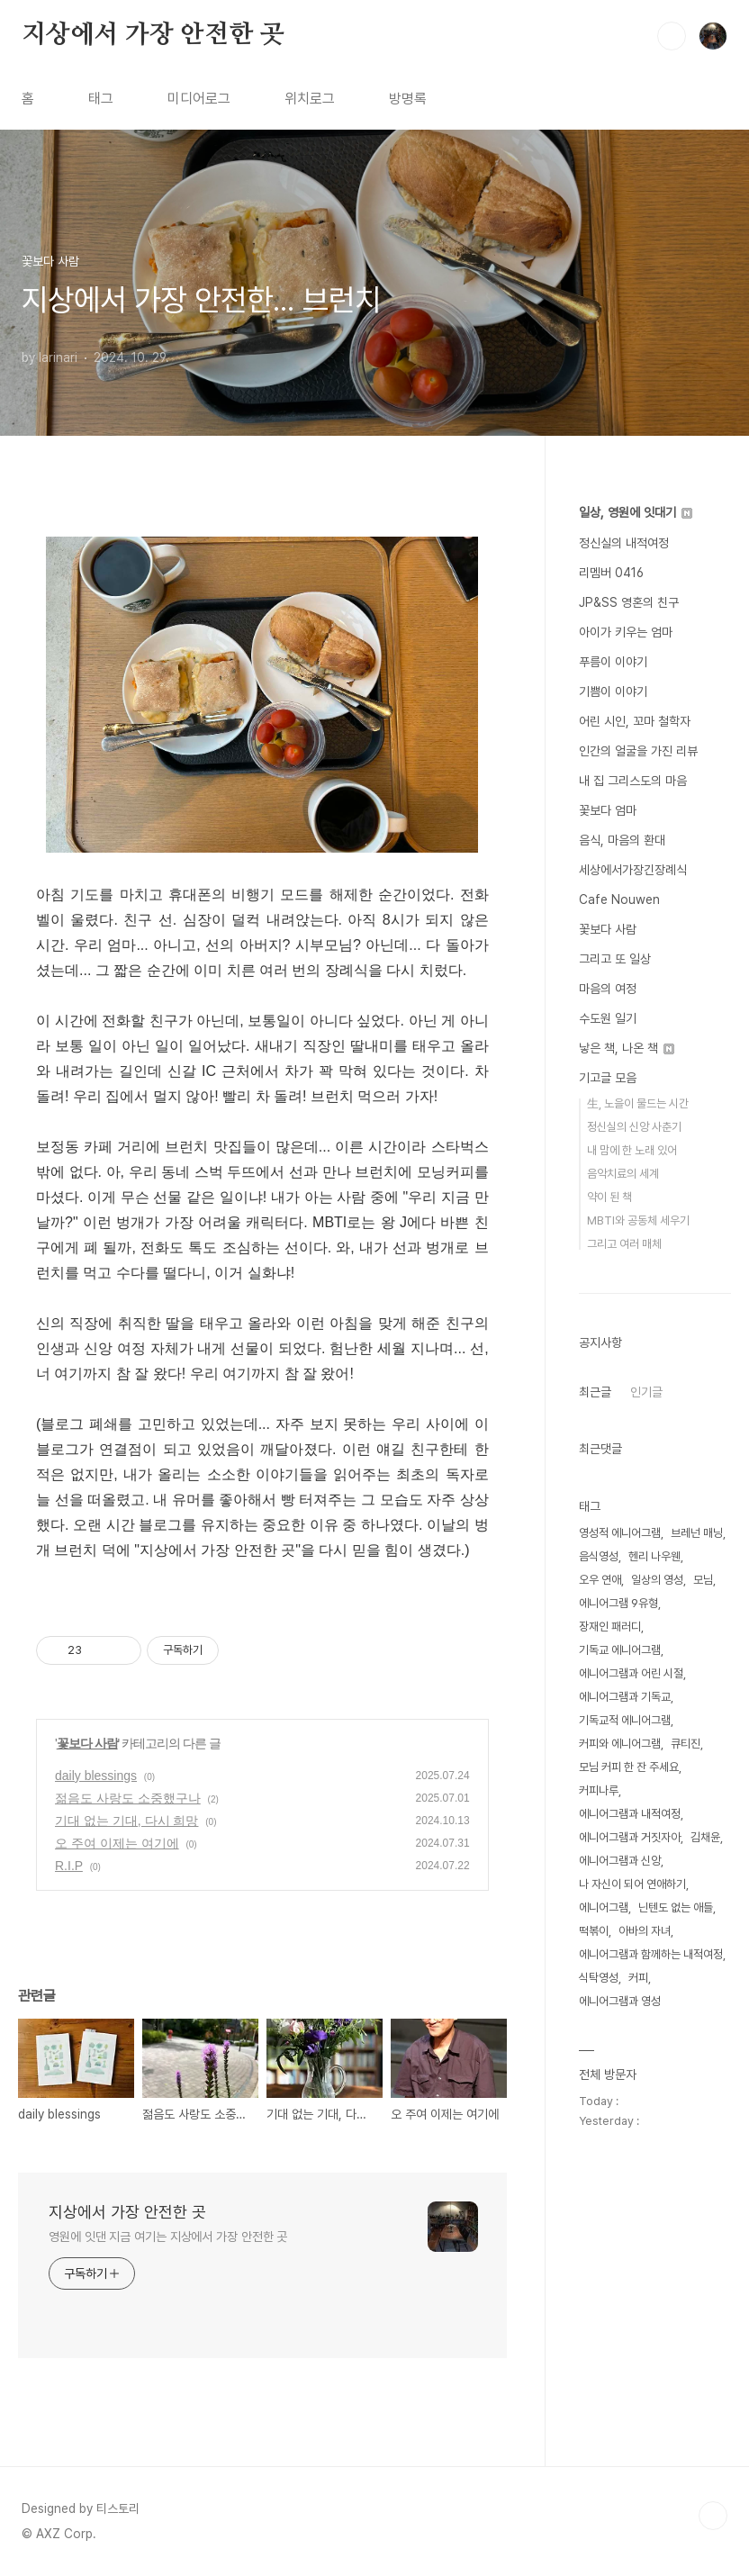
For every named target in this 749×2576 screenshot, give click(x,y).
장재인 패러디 (610, 1626)
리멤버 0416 (611, 572)
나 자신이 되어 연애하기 (632, 1884)
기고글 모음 (607, 1078)
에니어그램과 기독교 (625, 1697)
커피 (638, 1977)
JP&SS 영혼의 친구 (629, 602)
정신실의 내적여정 (624, 543)
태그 (100, 98)
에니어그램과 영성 (620, 2001)
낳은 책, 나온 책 (626, 1048)
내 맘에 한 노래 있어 (632, 1150)
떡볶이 (594, 1931)
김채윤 (705, 1837)
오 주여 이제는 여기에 (117, 1843)
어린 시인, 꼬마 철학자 (634, 721)
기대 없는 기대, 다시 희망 (126, 1820)
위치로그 (309, 98)
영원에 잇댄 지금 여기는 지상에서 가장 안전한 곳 (168, 2236)
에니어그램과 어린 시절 (631, 1673)
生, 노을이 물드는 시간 (638, 1103)
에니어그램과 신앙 (620, 1860)
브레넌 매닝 (697, 1533)
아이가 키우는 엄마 (625, 632)
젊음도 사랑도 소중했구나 (128, 1798)
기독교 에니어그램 (620, 1650)
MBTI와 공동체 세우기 (638, 1220)
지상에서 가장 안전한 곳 (153, 35)
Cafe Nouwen (619, 899)
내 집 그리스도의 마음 (633, 780)
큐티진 (685, 1743)
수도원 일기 (607, 1018)
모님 (703, 1579)
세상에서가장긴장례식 (633, 870)
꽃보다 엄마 (607, 810)
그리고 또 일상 (615, 959)
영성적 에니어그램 (620, 1533)
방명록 (408, 98)
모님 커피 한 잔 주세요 (629, 1767)
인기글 (646, 1392)
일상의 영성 (657, 1579)
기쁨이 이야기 (613, 691)
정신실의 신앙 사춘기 (634, 1127)
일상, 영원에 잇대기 (635, 512)
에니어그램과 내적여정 (630, 1814)
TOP (713, 2515)
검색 (671, 36)
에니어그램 (603, 1907)
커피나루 (598, 1790)
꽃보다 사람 (87, 1743)
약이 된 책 (609, 1197)
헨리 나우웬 (654, 1556)
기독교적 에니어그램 (625, 1720)
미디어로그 (198, 98)
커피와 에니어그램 (620, 1743)
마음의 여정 (607, 988)
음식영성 (598, 1556)
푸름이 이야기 (613, 662)
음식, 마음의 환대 (622, 840)
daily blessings (96, 1775)
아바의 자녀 (644, 1931)
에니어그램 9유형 (618, 1603)
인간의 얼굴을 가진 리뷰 (638, 751)
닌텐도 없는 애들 (675, 1907)
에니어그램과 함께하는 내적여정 (651, 1954)
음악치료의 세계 (623, 1173)
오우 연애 (600, 1579)
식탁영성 (598, 1977)
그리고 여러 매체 (624, 1244)
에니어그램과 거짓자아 (630, 1837)
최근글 (595, 1392)
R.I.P (69, 1865)
